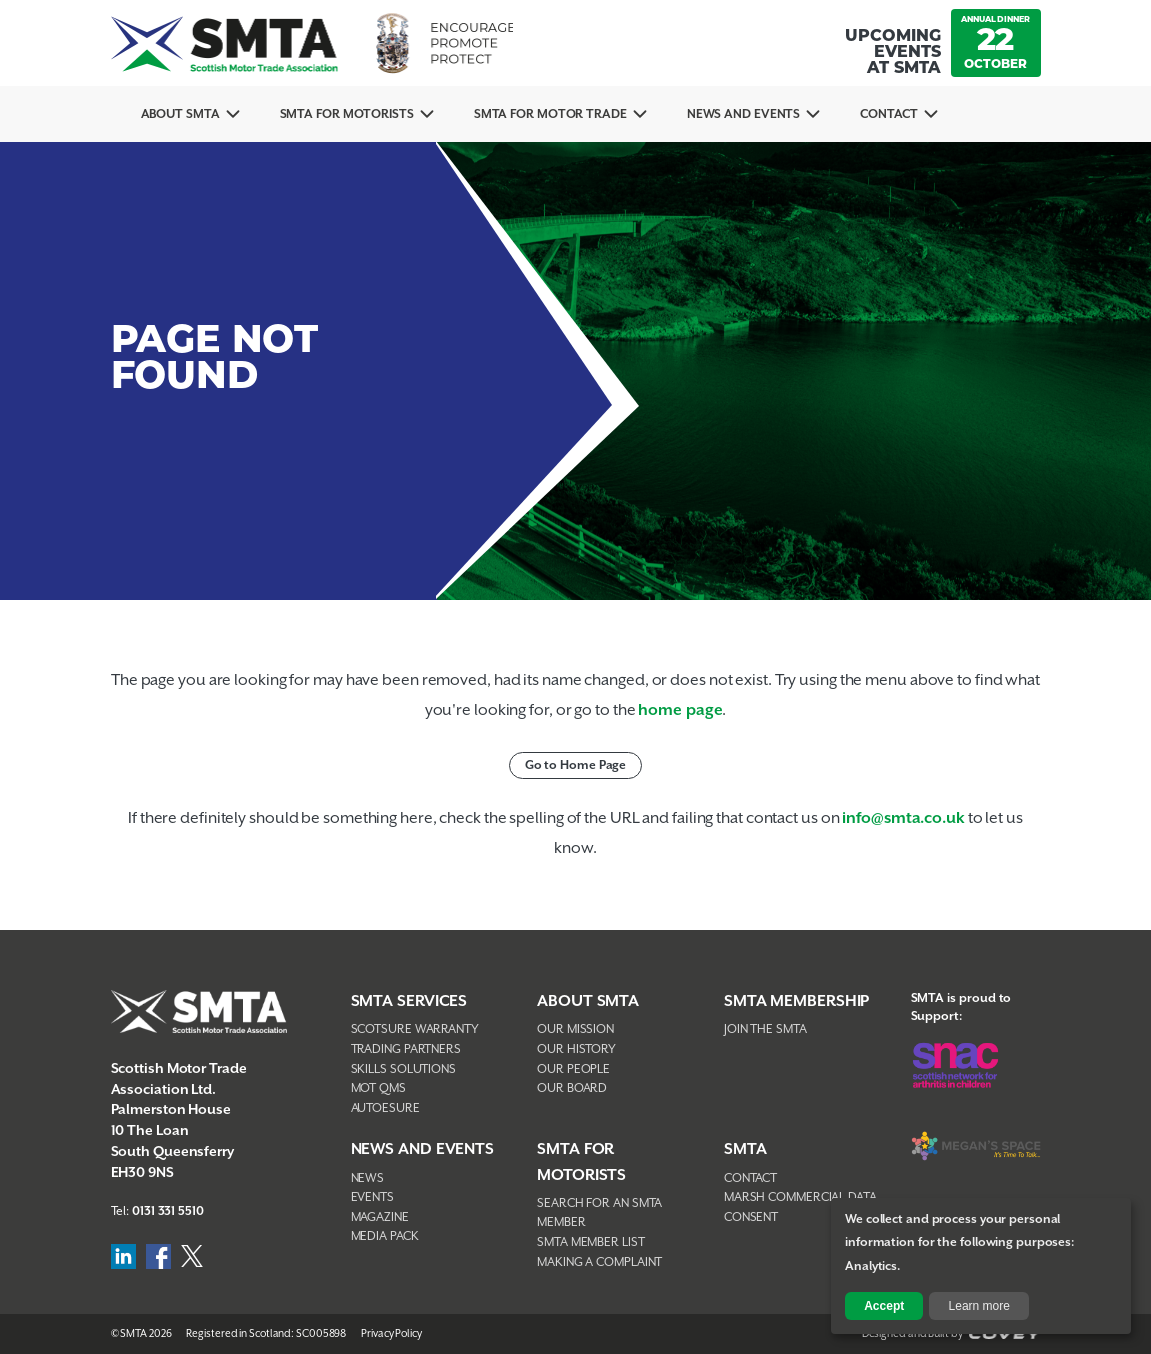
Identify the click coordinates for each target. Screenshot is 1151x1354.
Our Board (572, 1088)
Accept (884, 1306)
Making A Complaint (599, 1262)
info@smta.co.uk (903, 818)
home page (680, 710)
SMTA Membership (797, 1001)
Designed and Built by (951, 1334)
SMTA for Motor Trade (550, 114)
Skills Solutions (403, 1069)
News (368, 1178)
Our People (573, 1069)
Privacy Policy (391, 1334)
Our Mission (575, 1029)
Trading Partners (406, 1049)
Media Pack (385, 1236)
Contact (888, 114)
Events (372, 1197)
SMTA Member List (590, 1242)
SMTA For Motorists (347, 114)
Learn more (979, 1306)
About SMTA (180, 114)
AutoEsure (385, 1108)
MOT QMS (378, 1088)
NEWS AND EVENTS (423, 1149)
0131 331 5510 (168, 1211)
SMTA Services (409, 1001)
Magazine (380, 1217)
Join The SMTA (765, 1029)
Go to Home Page (576, 765)
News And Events (744, 114)
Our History (576, 1049)
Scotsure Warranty (415, 1029)
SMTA (745, 1149)
